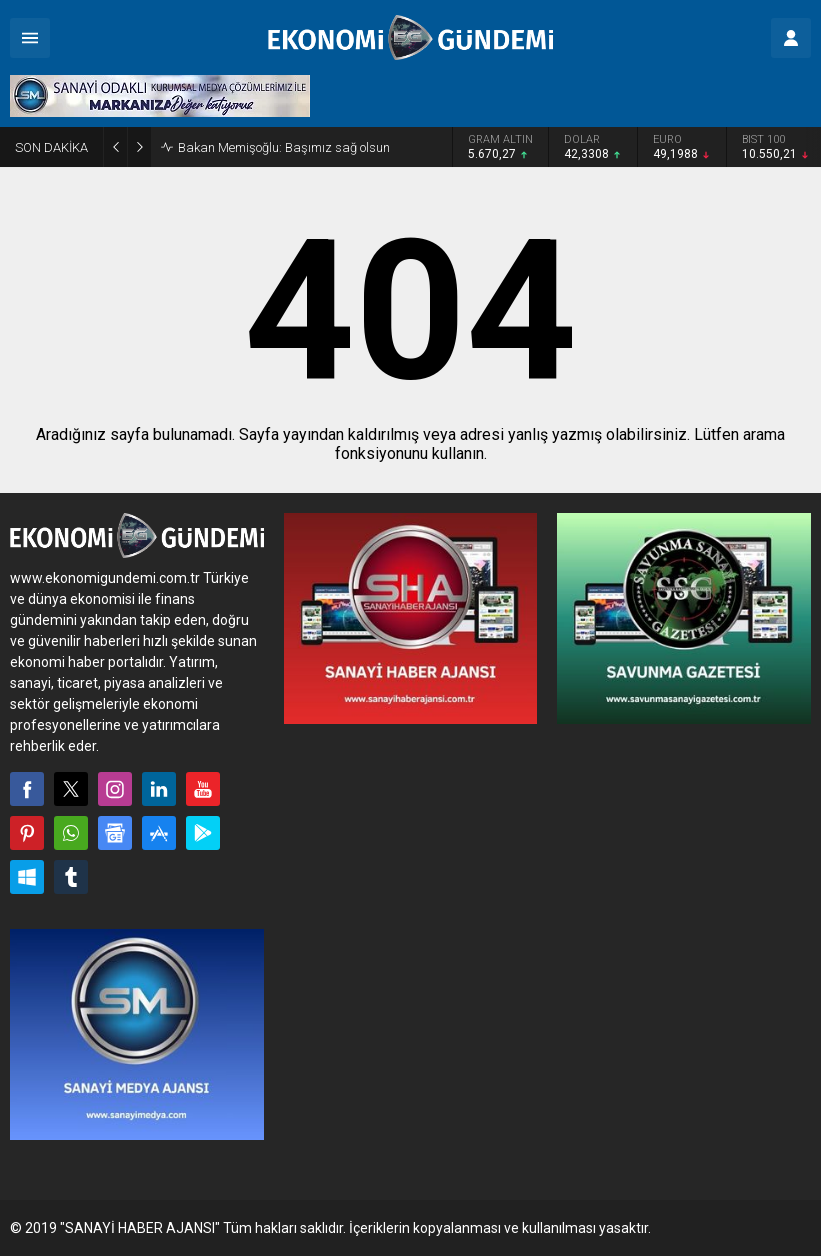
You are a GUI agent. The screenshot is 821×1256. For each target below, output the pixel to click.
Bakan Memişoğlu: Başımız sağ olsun (284, 147)
